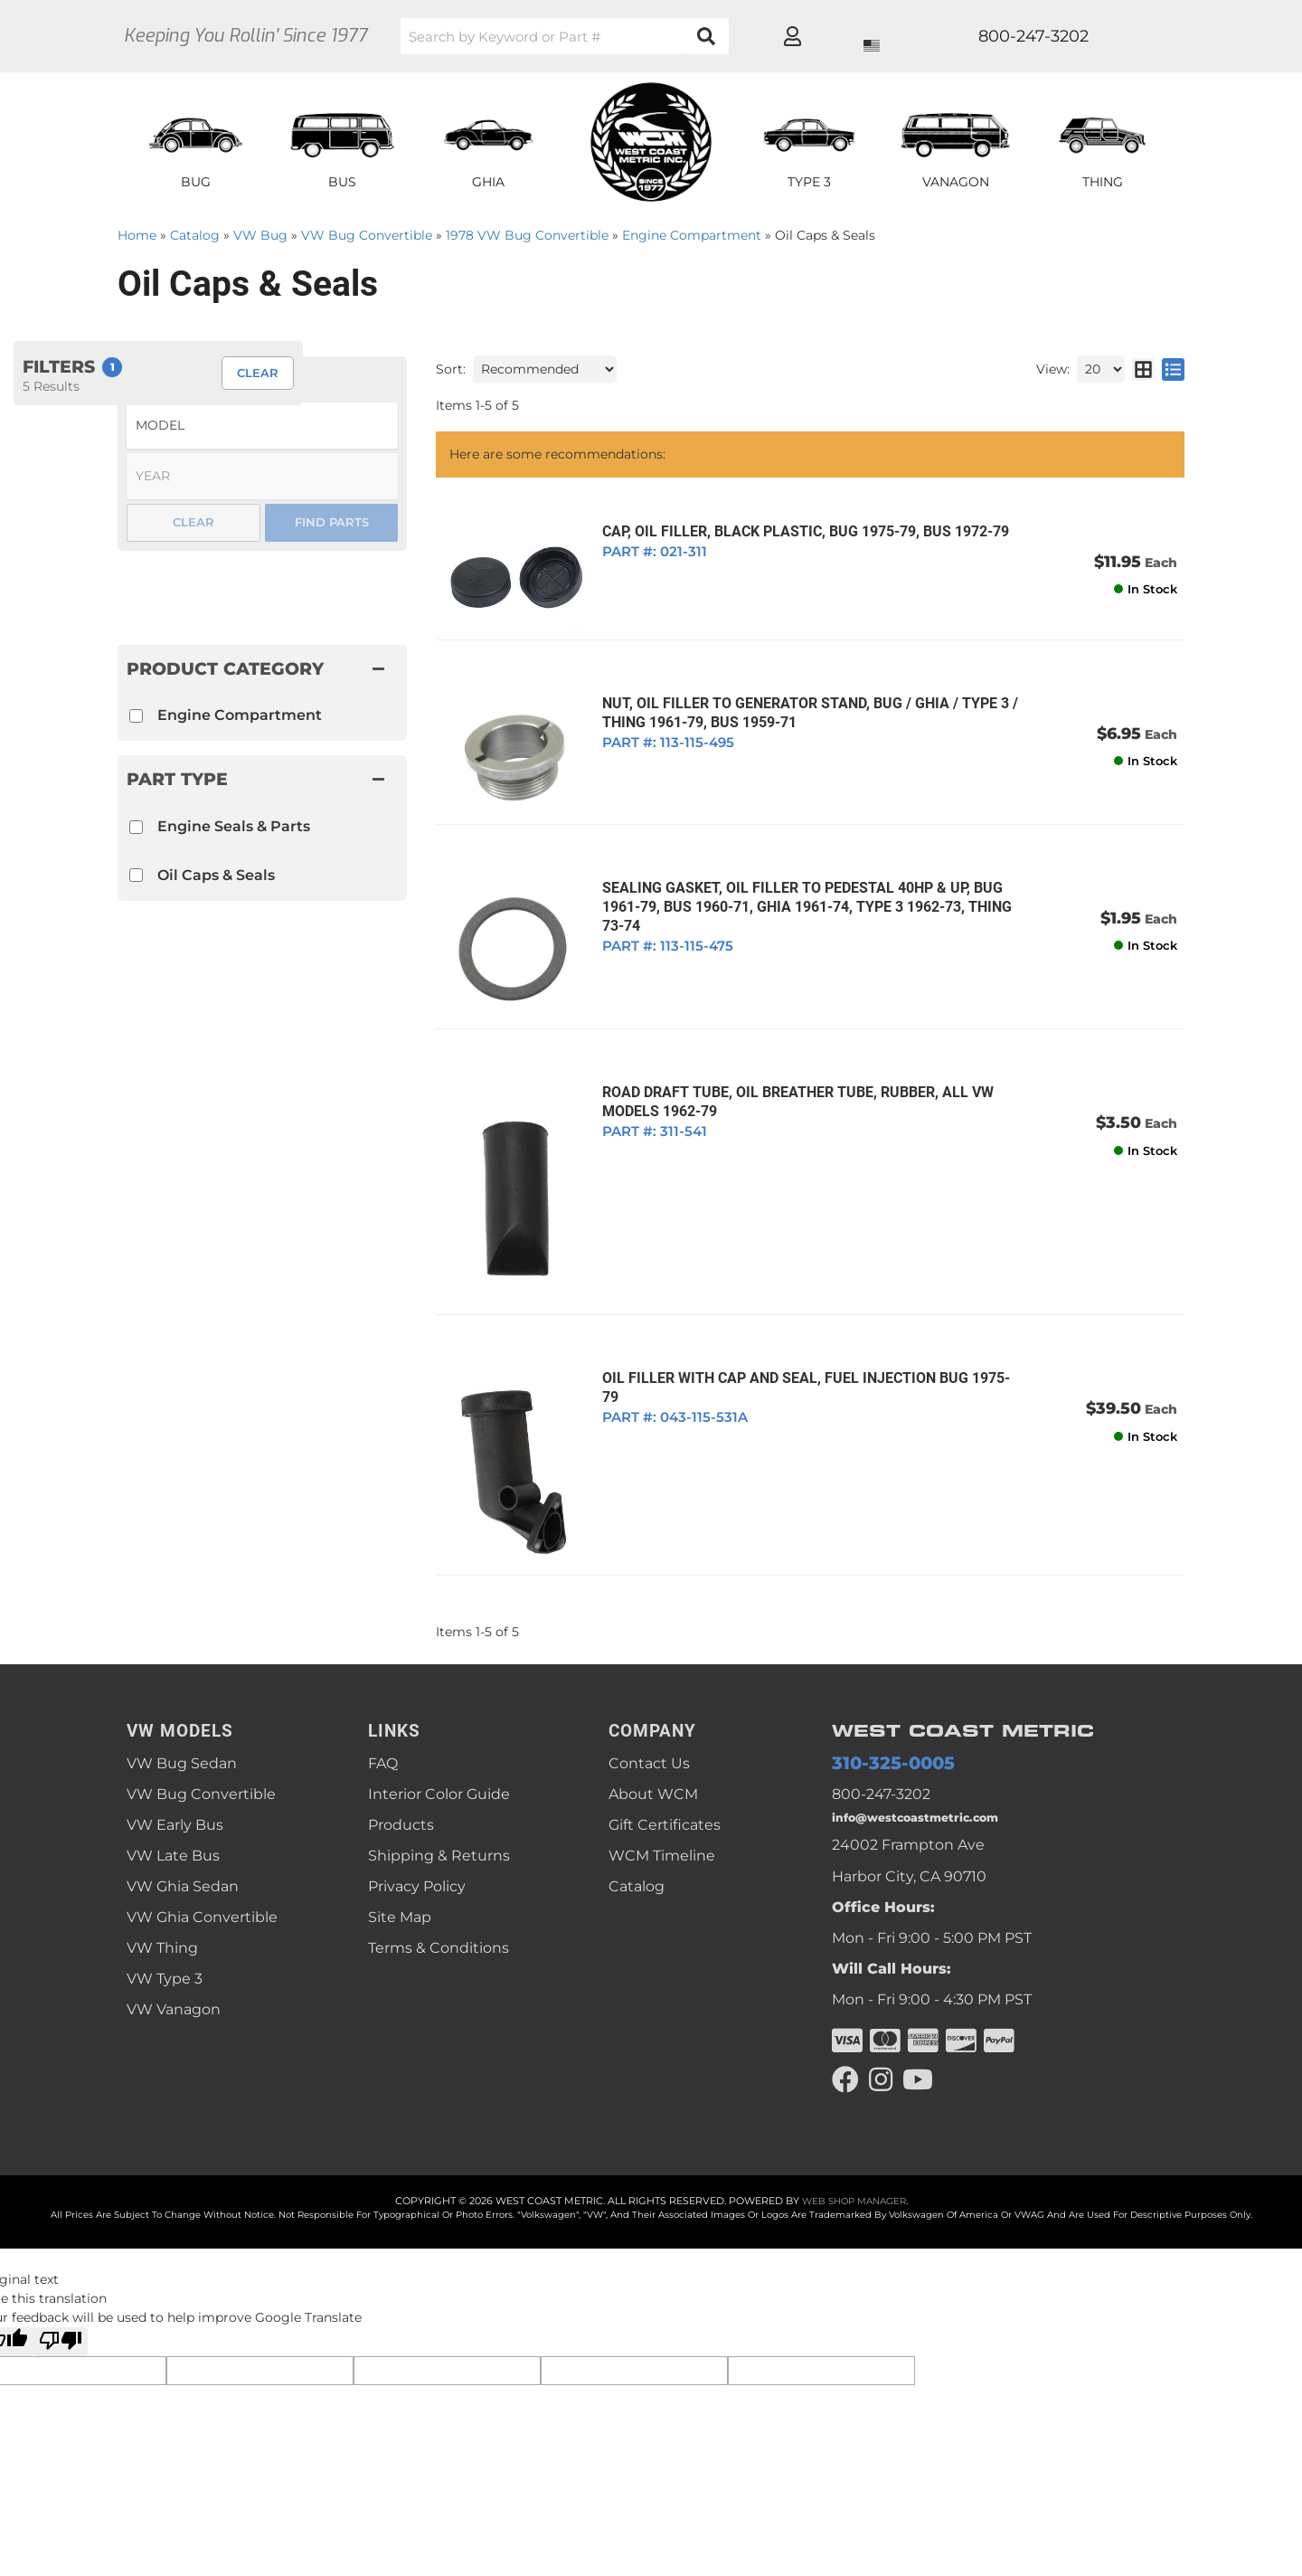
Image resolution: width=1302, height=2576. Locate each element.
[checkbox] (136, 827)
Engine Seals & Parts (233, 826)
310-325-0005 (880, 1710)
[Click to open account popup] (1117, 36)
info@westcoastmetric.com (932, 1769)
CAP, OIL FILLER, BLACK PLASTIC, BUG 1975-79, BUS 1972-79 (795, 531)
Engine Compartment (239, 715)
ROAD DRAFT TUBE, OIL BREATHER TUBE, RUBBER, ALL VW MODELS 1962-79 (788, 1076)
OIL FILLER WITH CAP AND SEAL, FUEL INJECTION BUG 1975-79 (804, 1337)
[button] (637, 36)
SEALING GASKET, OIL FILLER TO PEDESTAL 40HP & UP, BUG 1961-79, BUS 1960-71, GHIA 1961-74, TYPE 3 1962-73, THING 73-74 (797, 890)
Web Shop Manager (853, 2158)
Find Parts (332, 522)
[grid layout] (1143, 369)
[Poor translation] (60, 2300)
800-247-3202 (881, 1742)
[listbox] (262, 425)
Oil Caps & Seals (216, 875)
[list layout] (1173, 369)
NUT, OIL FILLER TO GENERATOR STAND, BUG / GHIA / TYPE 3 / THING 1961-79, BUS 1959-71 (800, 705)
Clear (193, 522)
